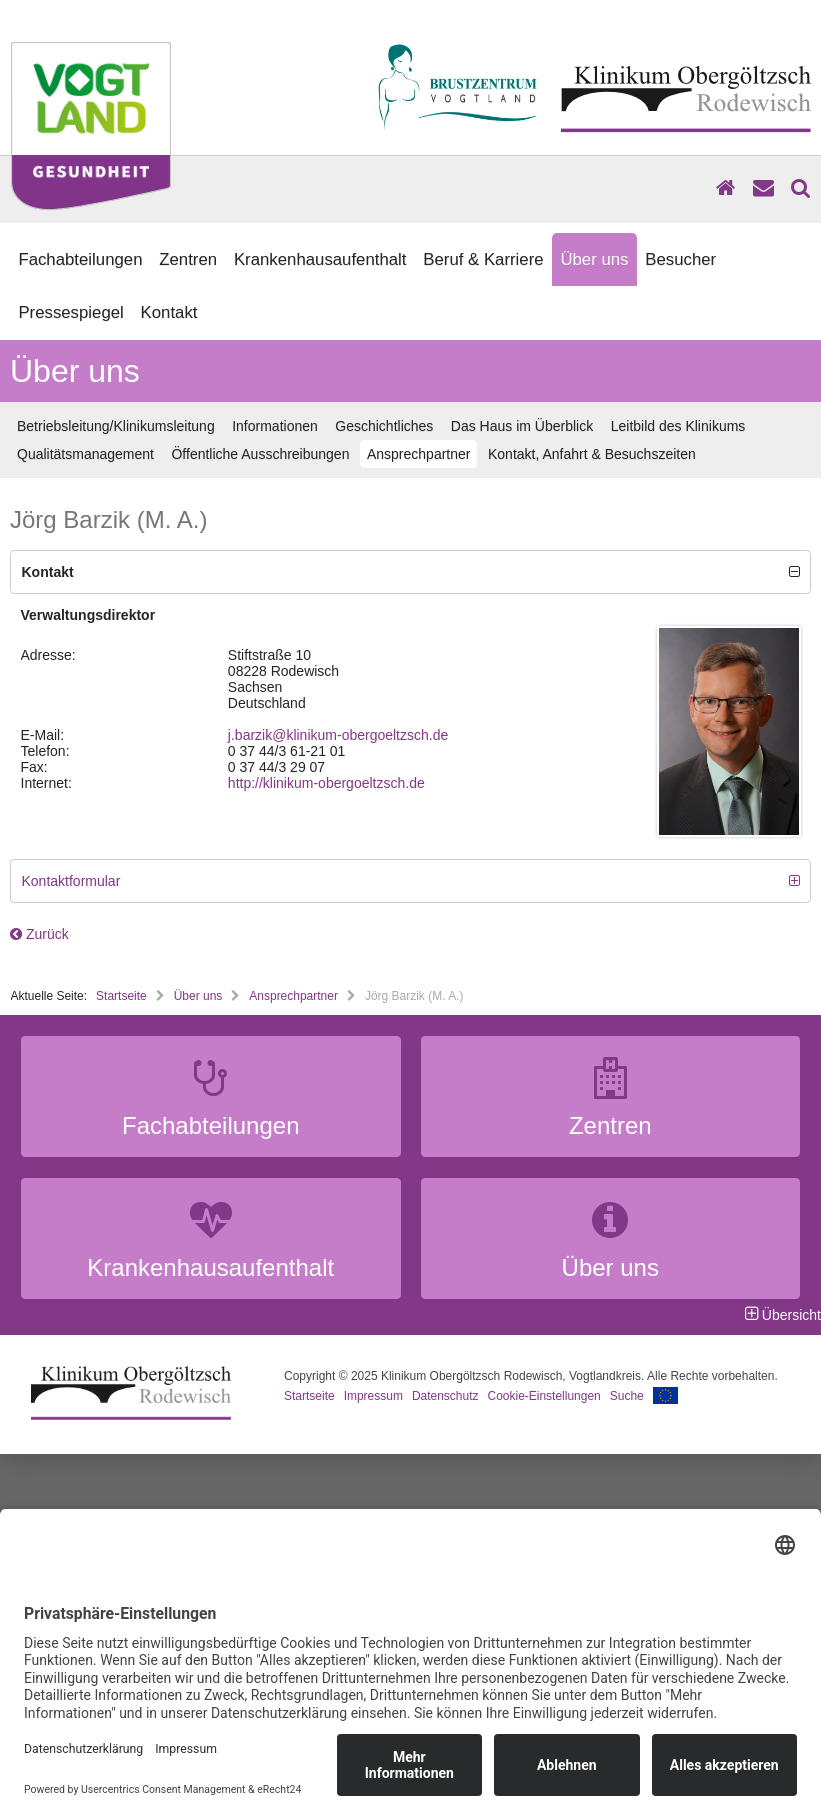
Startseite (121, 996)
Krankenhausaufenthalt (320, 259)
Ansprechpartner (419, 454)
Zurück (39, 934)
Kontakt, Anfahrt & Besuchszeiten (592, 454)
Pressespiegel (70, 312)
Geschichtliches (384, 426)
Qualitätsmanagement (85, 454)
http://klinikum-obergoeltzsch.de (326, 783)
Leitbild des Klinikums (678, 426)
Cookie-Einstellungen (544, 1396)
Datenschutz (445, 1396)
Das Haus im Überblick (522, 426)
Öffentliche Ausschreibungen (260, 454)
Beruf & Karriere (483, 259)
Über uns (594, 259)
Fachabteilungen (80, 259)
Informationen (275, 426)
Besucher (680, 259)
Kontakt (169, 312)
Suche (627, 1396)
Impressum (373, 1396)
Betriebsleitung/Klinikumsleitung (116, 426)
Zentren (188, 259)
